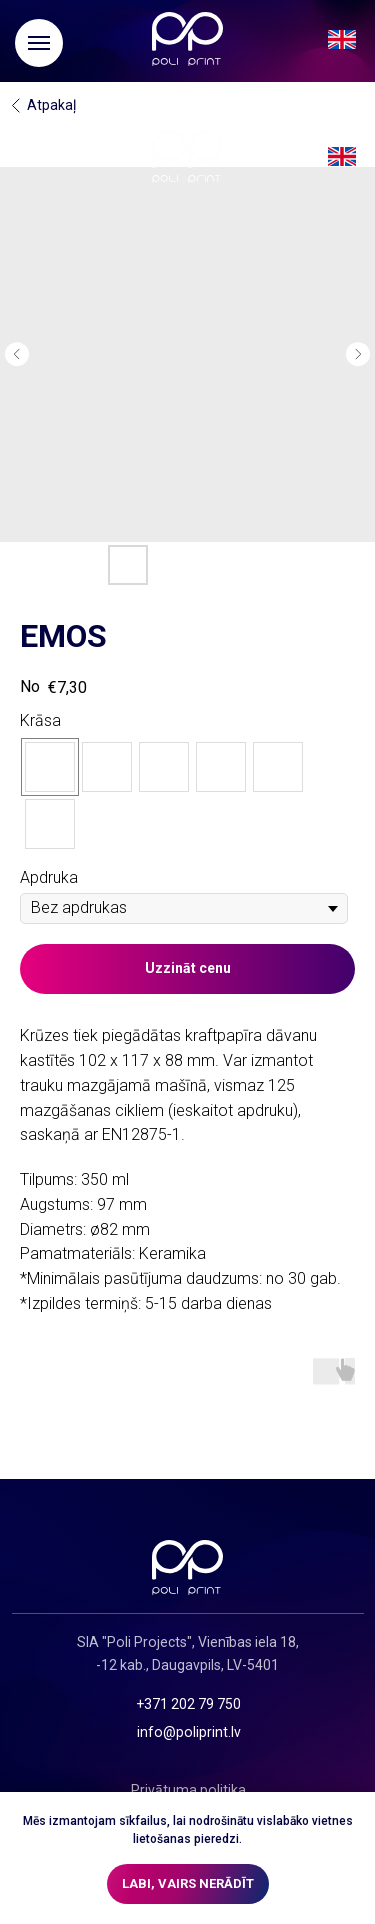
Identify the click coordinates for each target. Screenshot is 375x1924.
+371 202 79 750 (188, 1704)
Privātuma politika (188, 1790)
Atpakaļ (51, 105)
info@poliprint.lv (189, 1732)
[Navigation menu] (39, 43)
